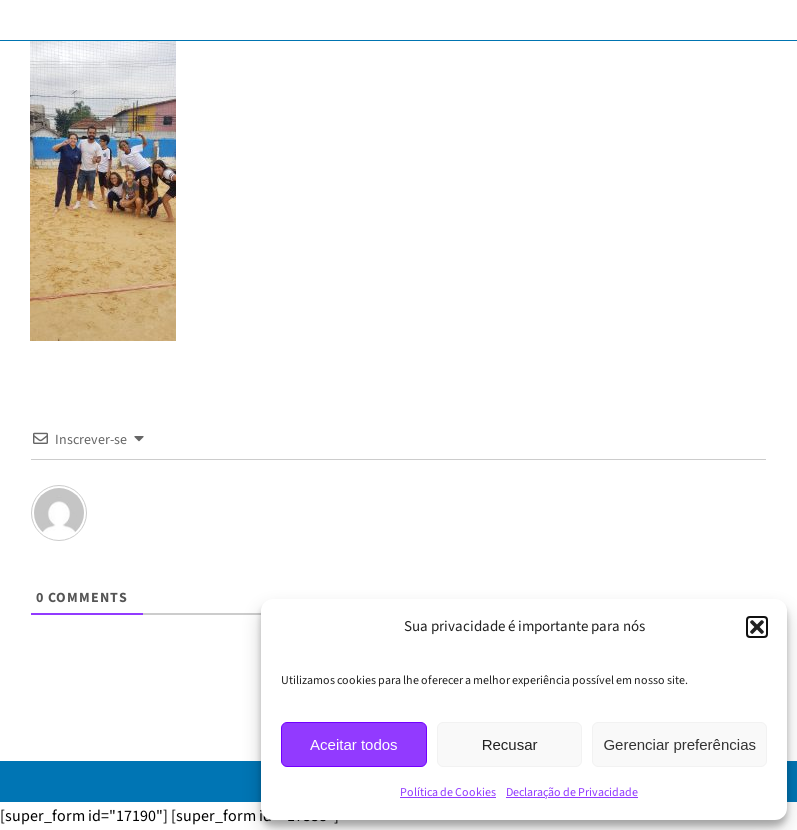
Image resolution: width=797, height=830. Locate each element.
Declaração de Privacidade (572, 792)
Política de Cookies (448, 792)
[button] (757, 627)
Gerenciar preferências (679, 744)
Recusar (510, 744)
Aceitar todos (354, 744)
